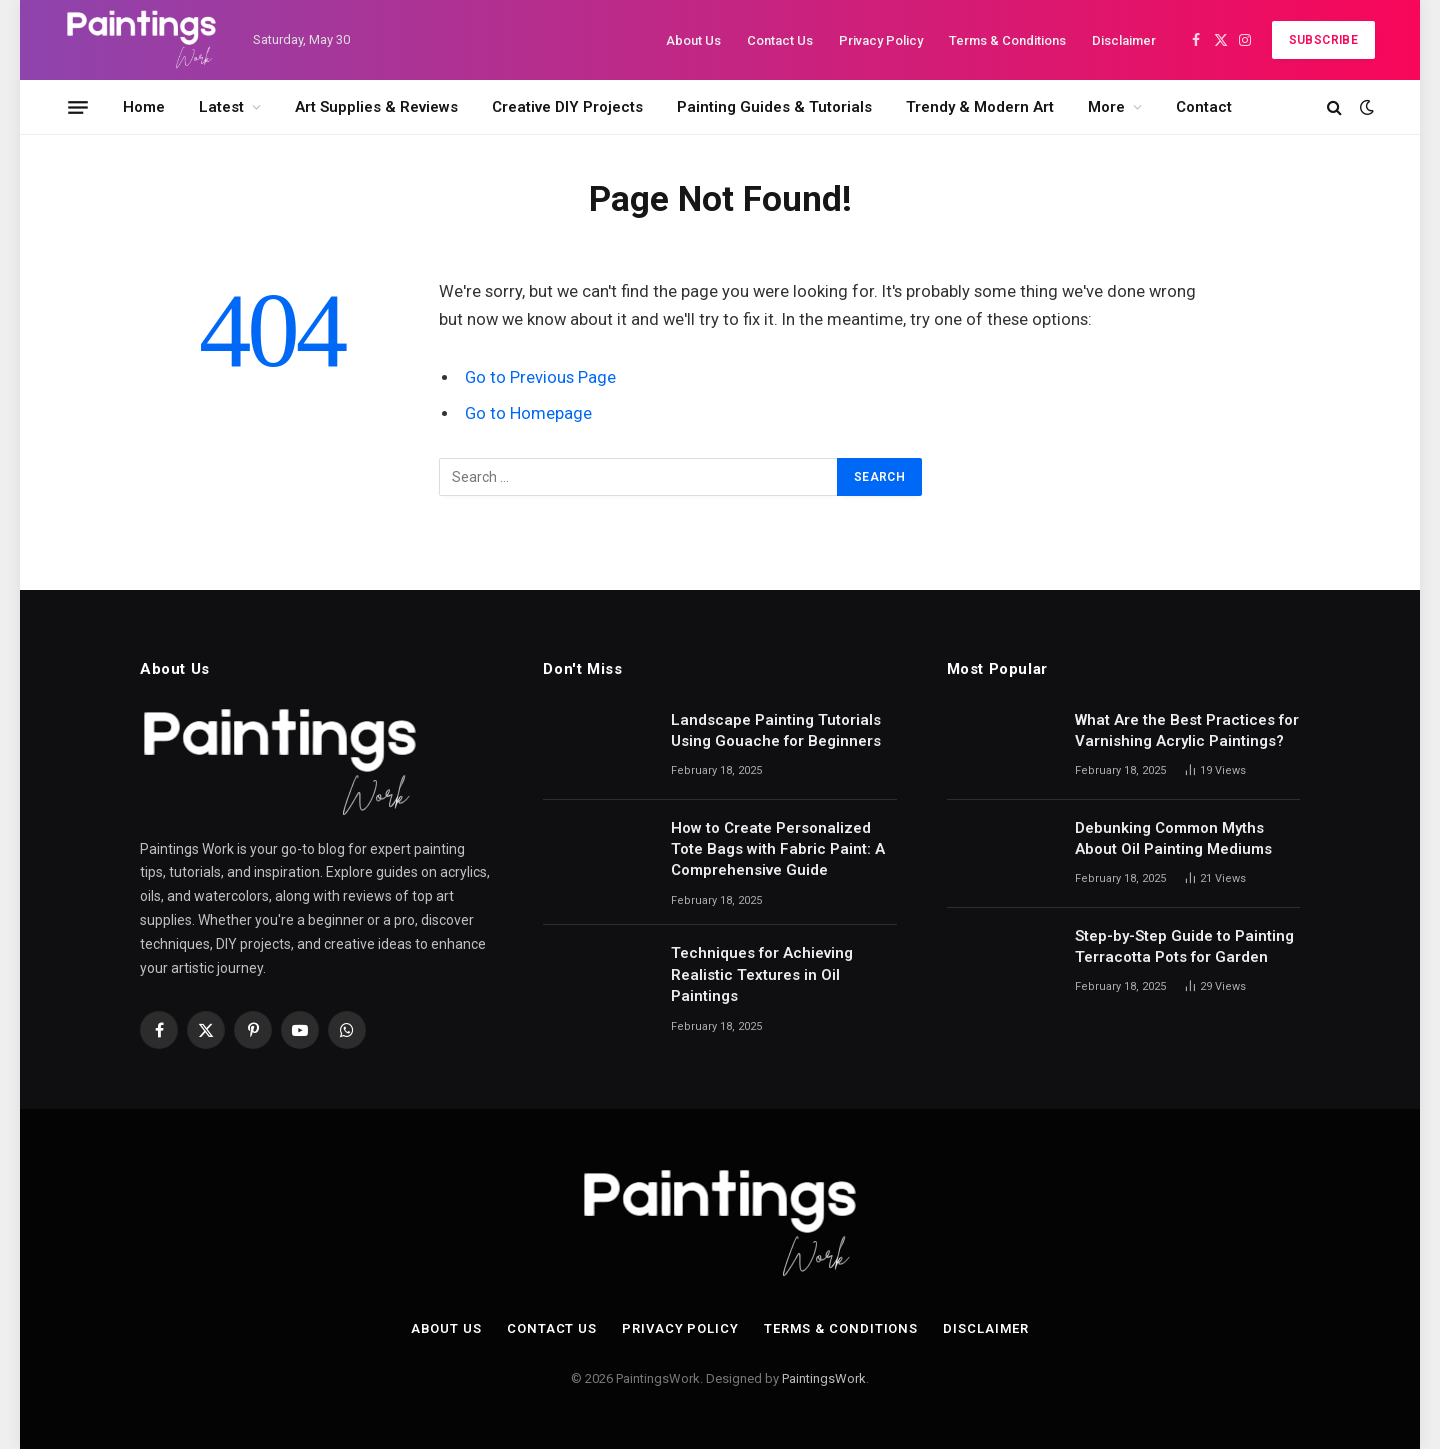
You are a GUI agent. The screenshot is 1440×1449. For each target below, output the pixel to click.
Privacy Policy (881, 40)
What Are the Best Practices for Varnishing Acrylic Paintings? (1187, 730)
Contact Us (780, 40)
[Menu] (78, 107)
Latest (221, 107)
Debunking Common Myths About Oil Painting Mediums (1173, 838)
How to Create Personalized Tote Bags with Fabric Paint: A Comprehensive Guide (778, 849)
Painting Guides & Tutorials (774, 107)
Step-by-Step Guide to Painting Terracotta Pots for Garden (1184, 946)
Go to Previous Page (540, 377)
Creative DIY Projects (567, 107)
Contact (1204, 107)
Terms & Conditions (1007, 40)
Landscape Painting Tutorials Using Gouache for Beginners (776, 730)
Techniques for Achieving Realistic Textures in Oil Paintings (762, 974)
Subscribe (1323, 40)
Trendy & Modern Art (980, 107)
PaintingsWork (824, 1378)
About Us (693, 40)
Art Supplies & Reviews (376, 107)
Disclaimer (1124, 40)
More (1106, 107)
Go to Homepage (528, 413)
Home (144, 107)
